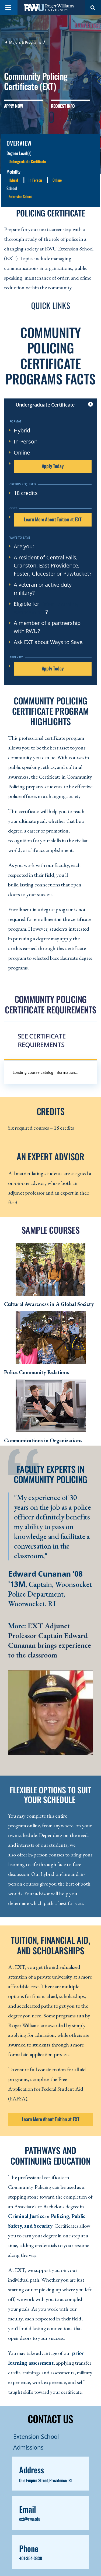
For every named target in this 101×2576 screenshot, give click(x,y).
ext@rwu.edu (29, 2519)
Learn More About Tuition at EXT (53, 519)
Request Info (62, 105)
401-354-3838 (30, 2558)
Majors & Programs (25, 42)
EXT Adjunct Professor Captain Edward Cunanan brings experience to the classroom (49, 1640)
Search (93, 7)
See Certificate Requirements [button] (41, 1040)
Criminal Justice (26, 2216)
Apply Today (53, 465)
